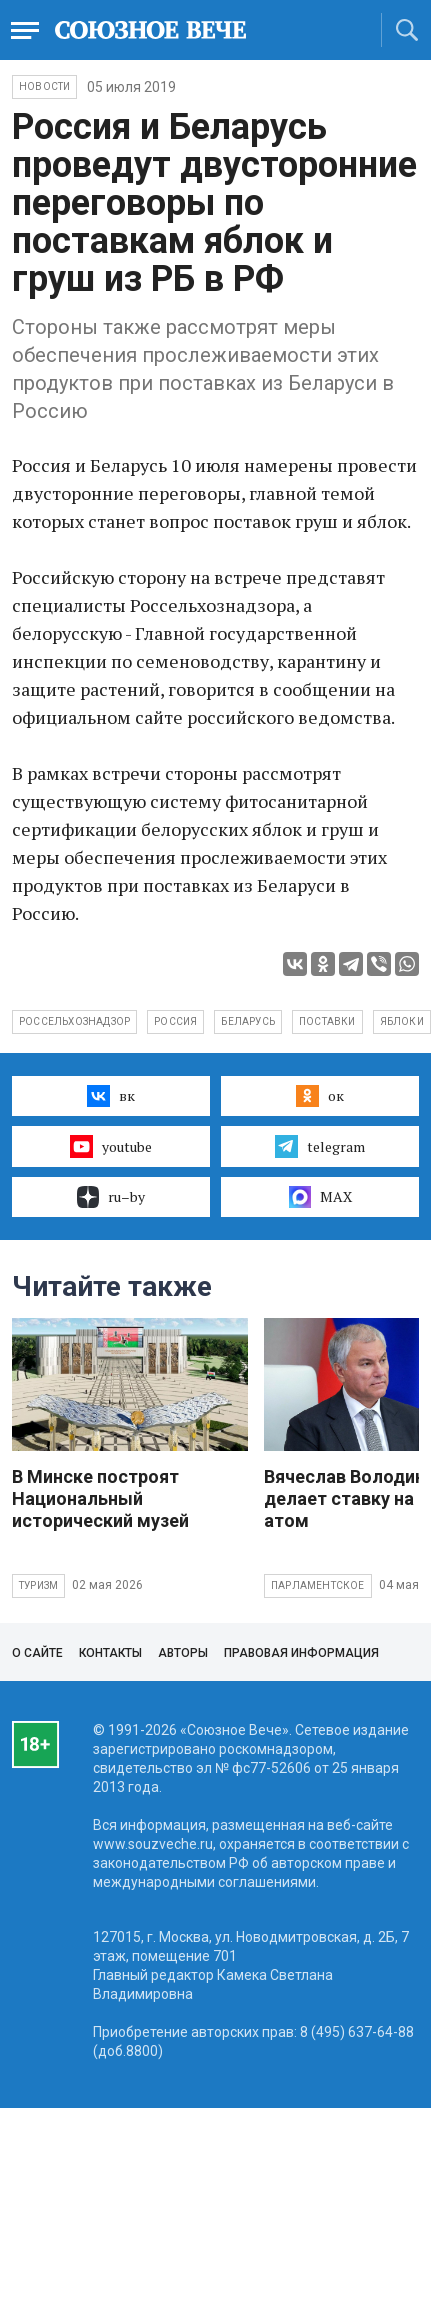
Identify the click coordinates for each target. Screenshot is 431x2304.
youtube (110, 1146)
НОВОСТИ (44, 86)
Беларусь (248, 1021)
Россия (175, 1021)
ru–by (111, 1197)
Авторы (183, 1653)
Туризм (38, 1585)
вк (110, 1096)
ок (319, 1096)
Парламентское (318, 1585)
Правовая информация (301, 1653)
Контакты (110, 1653)
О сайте (37, 1653)
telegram (319, 1146)
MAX (320, 1197)
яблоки (402, 1021)
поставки (327, 1021)
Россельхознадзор (74, 1021)
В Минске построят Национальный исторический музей (100, 1498)
